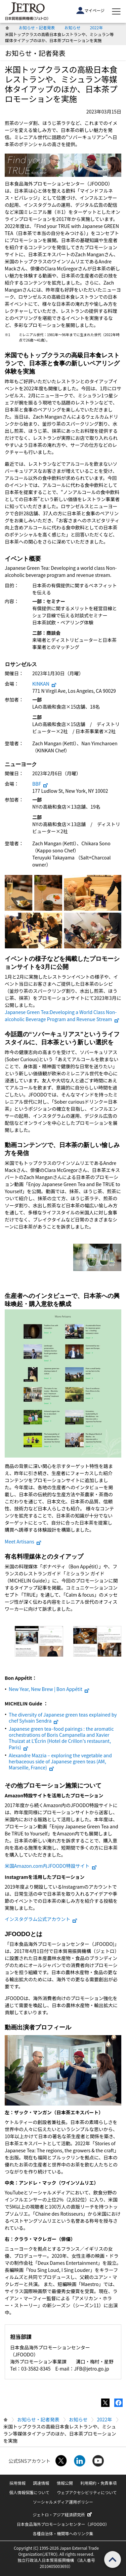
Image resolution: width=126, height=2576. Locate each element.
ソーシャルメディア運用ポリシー (63, 2502)
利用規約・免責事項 (98, 2483)
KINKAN (44, 683)
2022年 (96, 27)
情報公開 (65, 2483)
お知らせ (73, 27)
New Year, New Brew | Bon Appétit (49, 1689)
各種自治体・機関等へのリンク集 (63, 2533)
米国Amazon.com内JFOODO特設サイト (51, 1865)
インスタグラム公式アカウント (41, 1919)
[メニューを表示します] (116, 11)
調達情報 (41, 2483)
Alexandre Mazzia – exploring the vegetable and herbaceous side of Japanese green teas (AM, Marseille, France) (60, 1761)
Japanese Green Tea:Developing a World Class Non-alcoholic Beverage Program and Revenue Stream (62, 1015)
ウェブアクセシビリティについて (87, 2492)
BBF (40, 783)
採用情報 (17, 2483)
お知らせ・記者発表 (37, 27)
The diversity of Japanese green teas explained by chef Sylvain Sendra (63, 1717)
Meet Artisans (23, 1541)
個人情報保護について (29, 2492)
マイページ (90, 10)
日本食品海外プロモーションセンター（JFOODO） (63, 2524)
